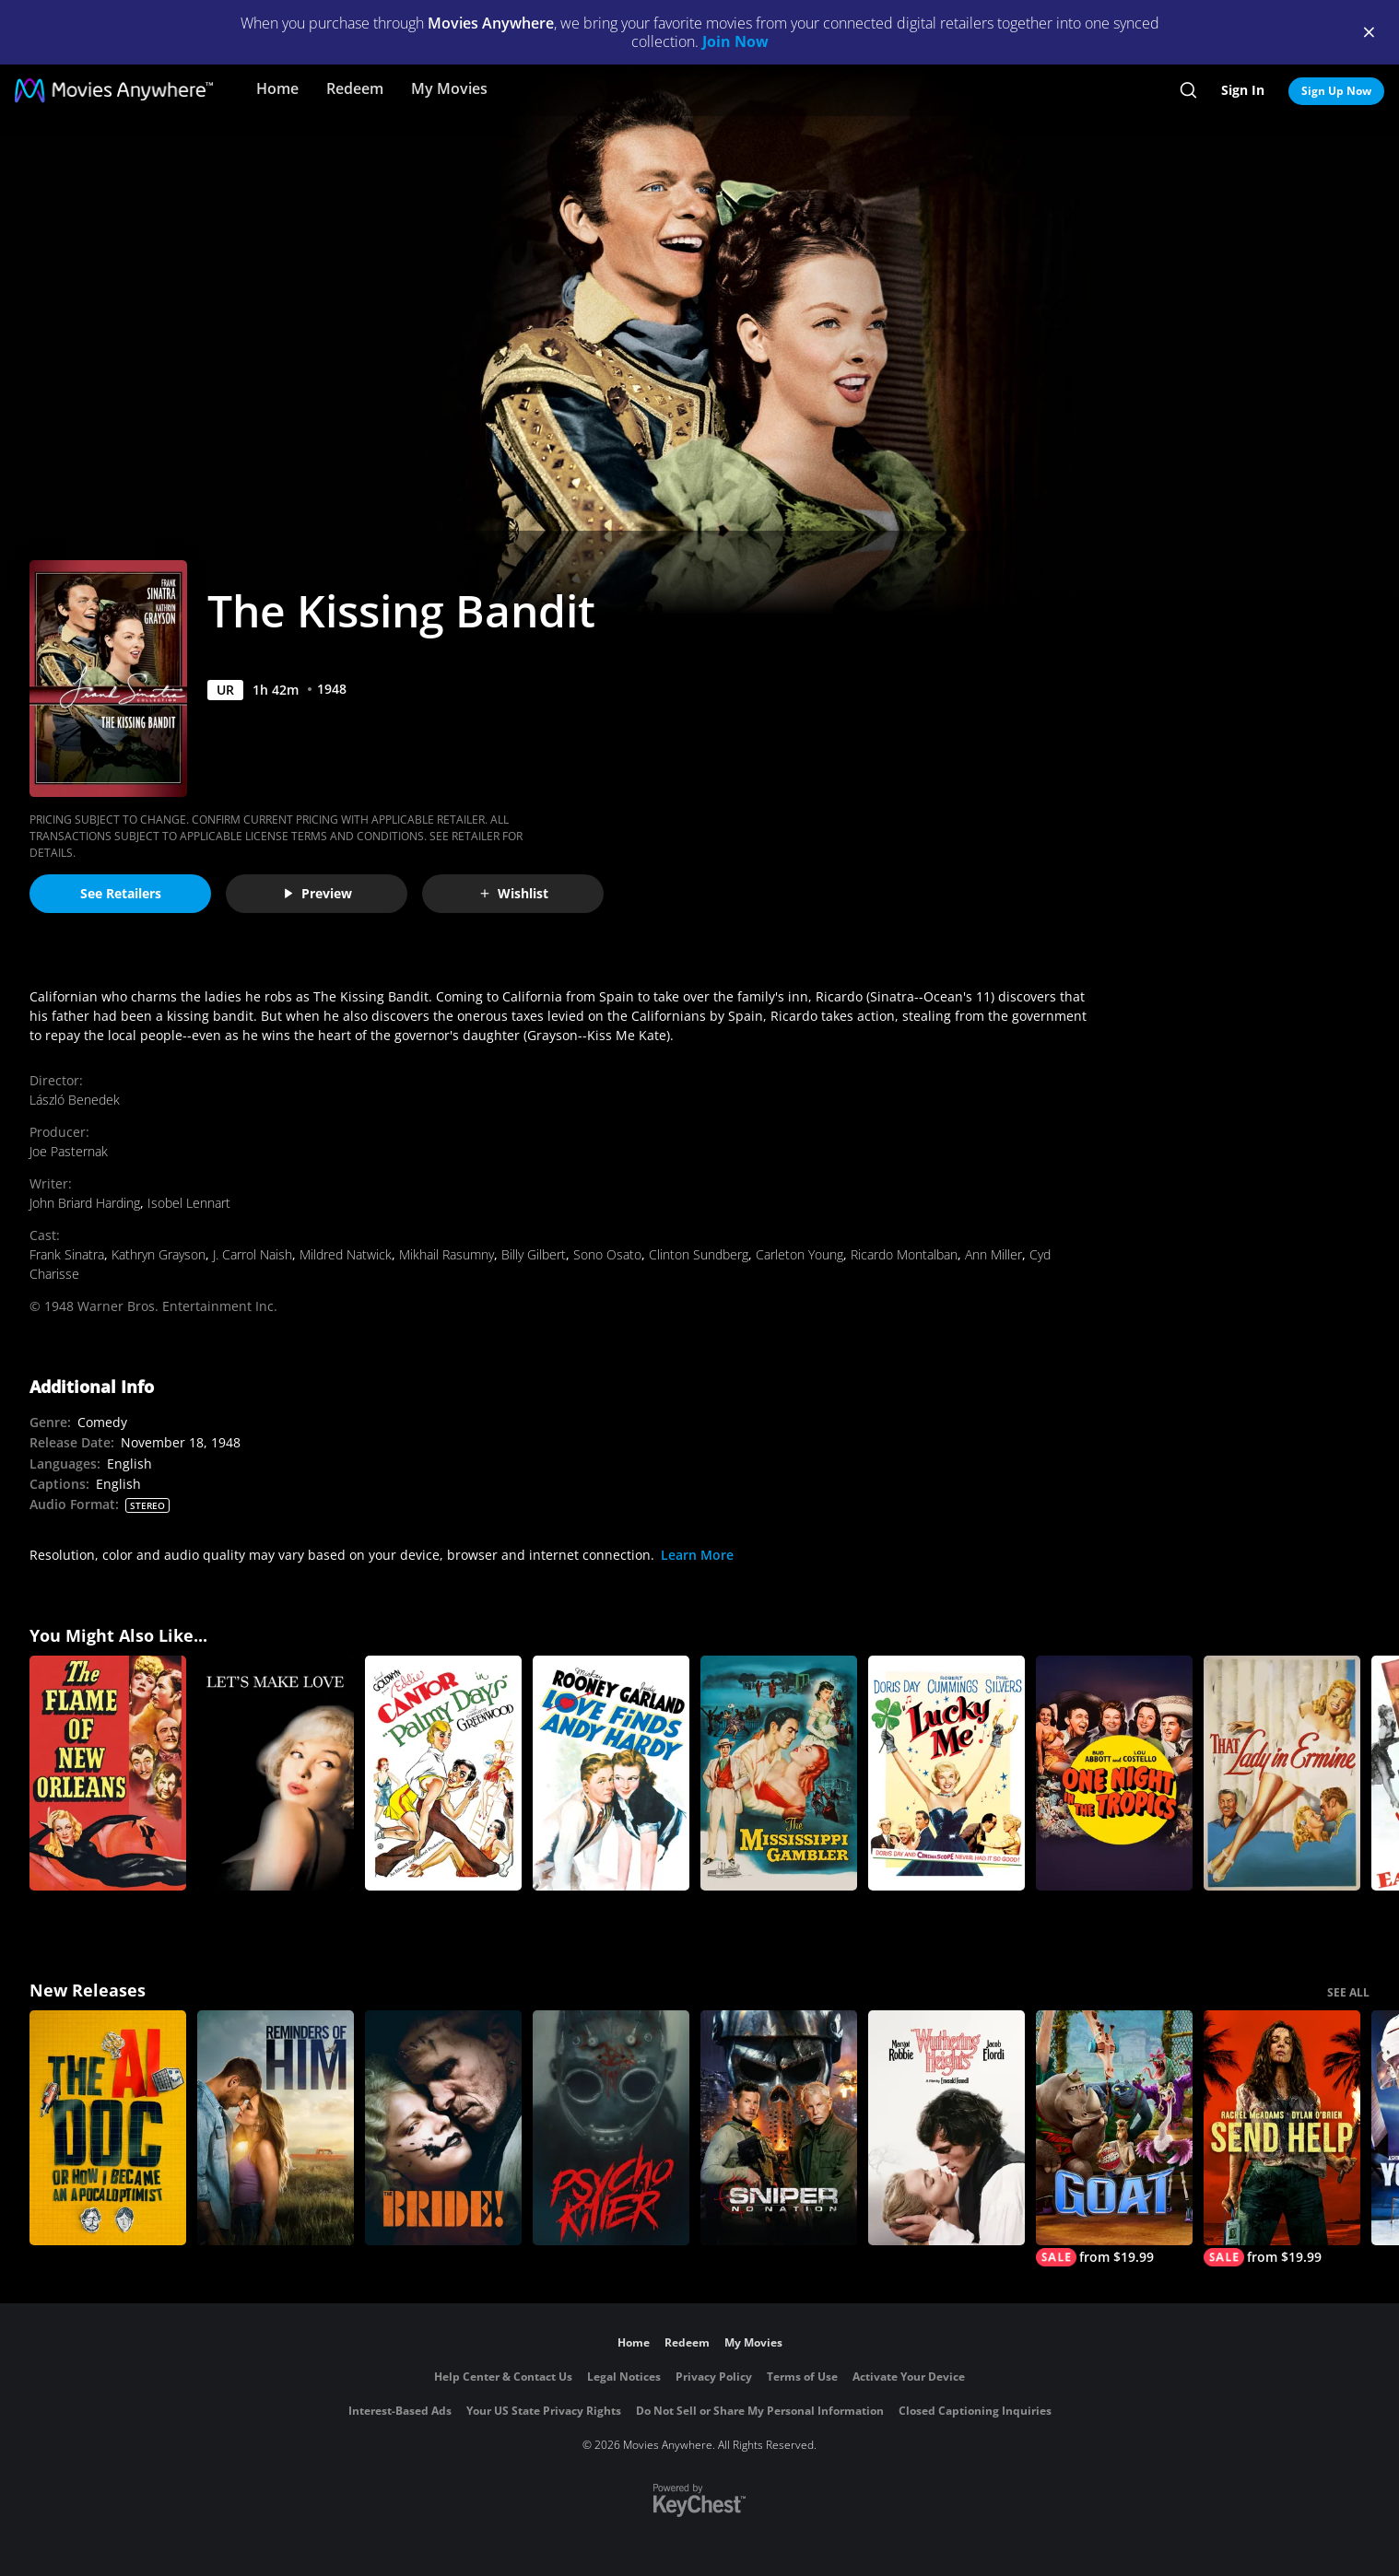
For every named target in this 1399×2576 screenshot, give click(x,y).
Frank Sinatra (66, 1254)
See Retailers (120, 893)
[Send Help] (1282, 2138)
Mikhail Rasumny (446, 1254)
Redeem (354, 88)
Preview (317, 893)
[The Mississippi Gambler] (778, 1773)
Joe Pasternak (68, 1151)
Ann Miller (993, 1254)
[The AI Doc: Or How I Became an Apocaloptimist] (107, 2127)
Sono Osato (607, 1254)
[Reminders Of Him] (275, 2127)
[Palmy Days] (443, 1773)
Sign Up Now (1336, 91)
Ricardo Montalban (904, 1254)
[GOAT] (1114, 2138)
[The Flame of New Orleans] (107, 1773)
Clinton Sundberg (698, 1254)
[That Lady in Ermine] (1282, 1773)
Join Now (735, 41)
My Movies (449, 88)
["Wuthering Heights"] (946, 2127)
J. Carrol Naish (252, 1254)
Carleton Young (799, 1254)
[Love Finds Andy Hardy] (611, 1773)
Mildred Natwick (346, 1254)
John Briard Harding (84, 1203)
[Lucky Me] (946, 1773)
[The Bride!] (443, 2127)
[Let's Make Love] (275, 1773)
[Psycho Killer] (611, 2127)
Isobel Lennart (188, 1203)
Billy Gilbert (533, 1254)
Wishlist (513, 893)
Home (277, 88)
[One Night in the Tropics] (1114, 1773)
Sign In (1242, 90)
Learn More (697, 1554)
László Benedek (74, 1099)
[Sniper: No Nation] (778, 2127)
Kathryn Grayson (159, 1254)
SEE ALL (1348, 1992)
